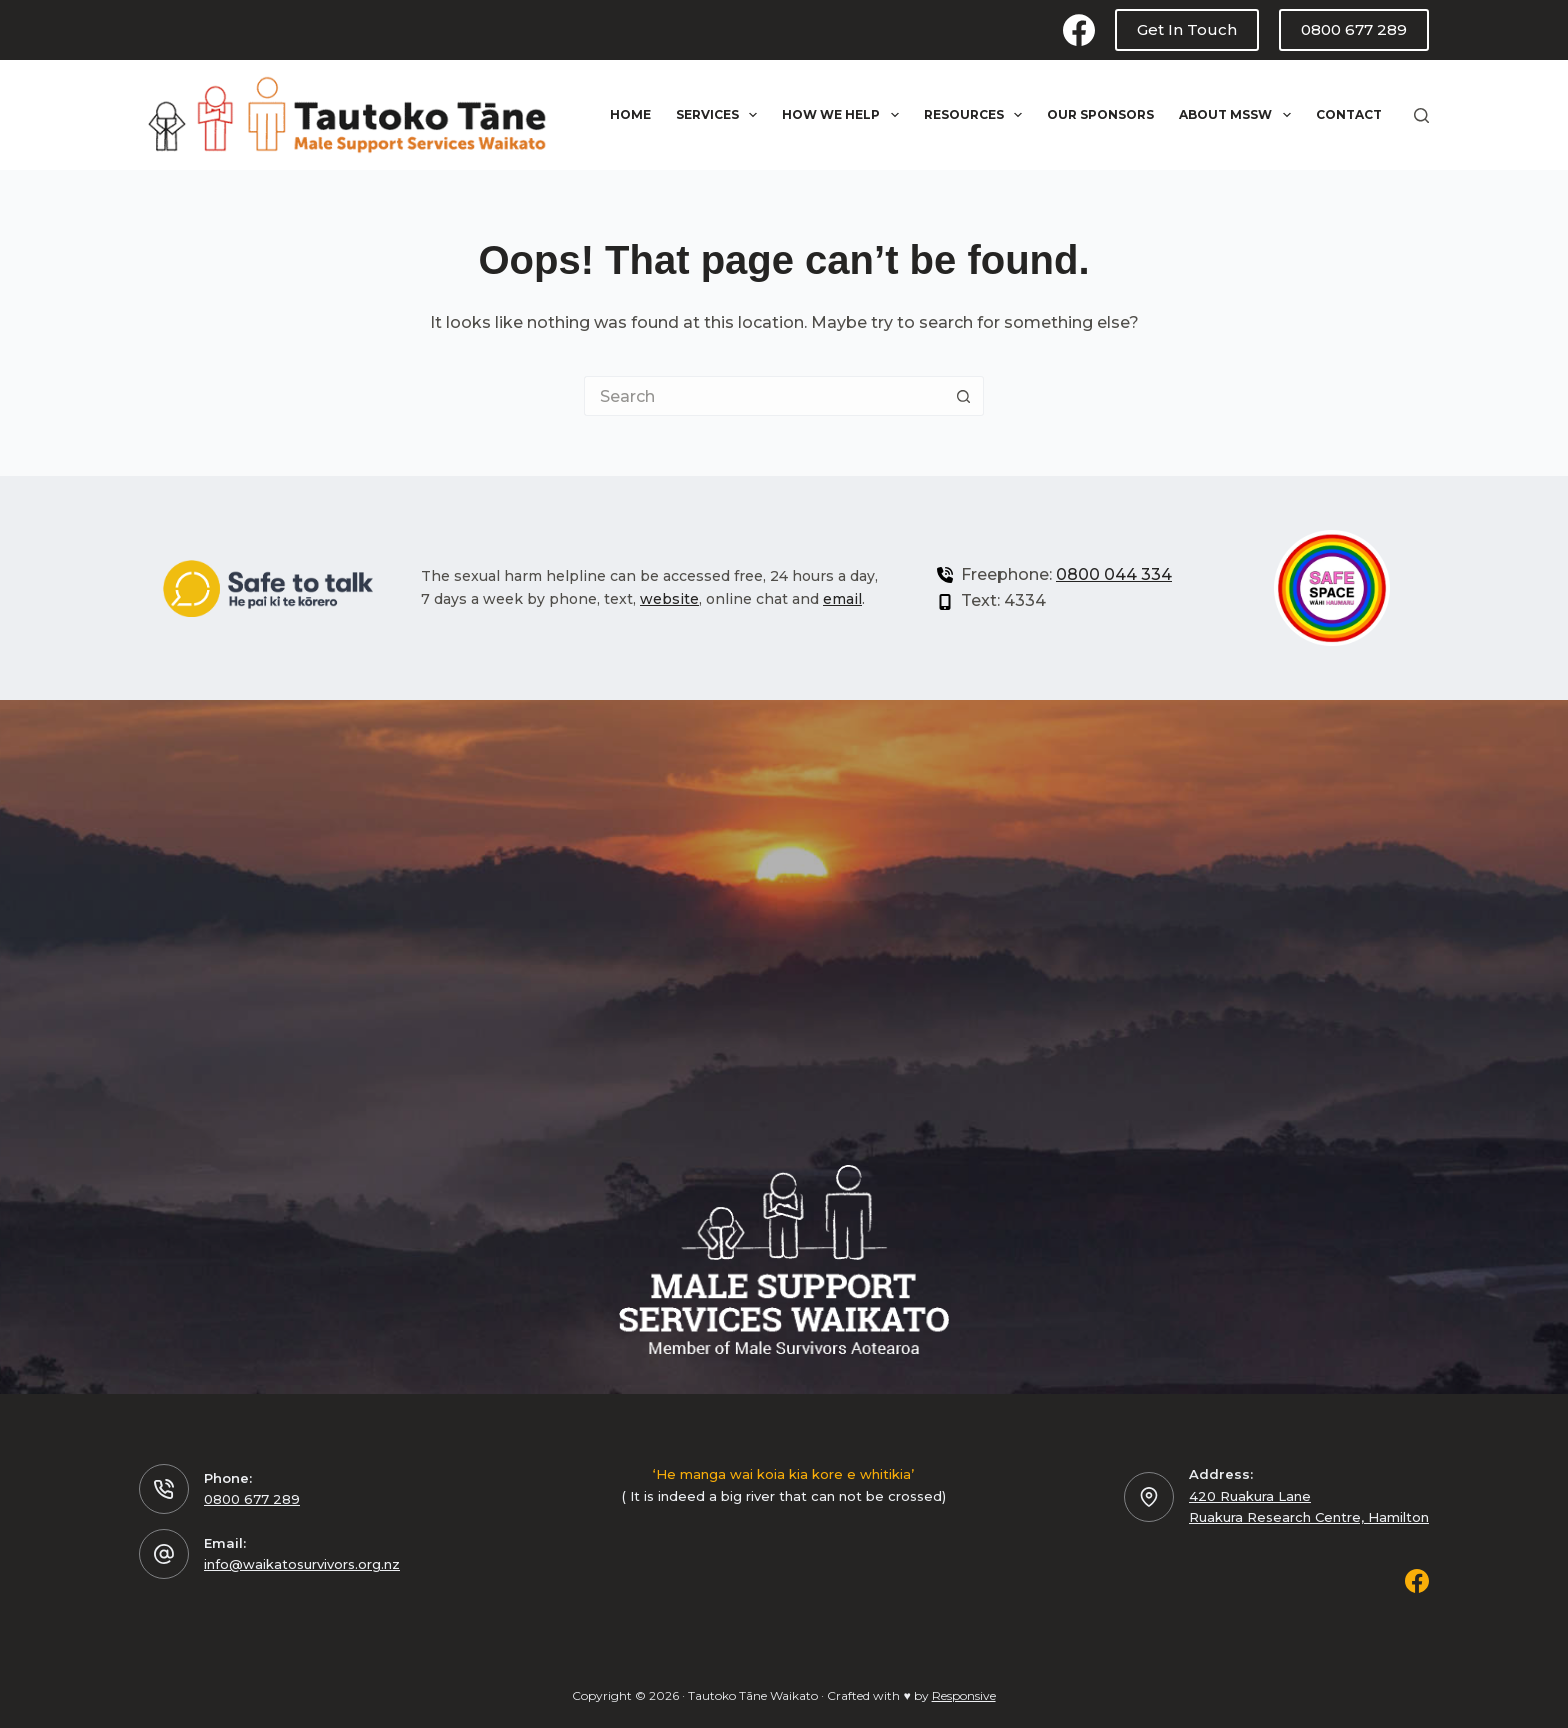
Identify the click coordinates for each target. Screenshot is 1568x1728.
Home (630, 114)
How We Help (844, 115)
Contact (1349, 114)
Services (720, 115)
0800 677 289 (1354, 29)
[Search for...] (764, 396)
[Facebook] (1079, 30)
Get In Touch (1187, 29)
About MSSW (1238, 115)
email (842, 599)
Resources (977, 115)
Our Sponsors (1100, 114)
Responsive (964, 1695)
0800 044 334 (1114, 574)
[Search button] (964, 396)
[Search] (1421, 115)
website (669, 599)
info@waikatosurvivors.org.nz (302, 1564)
